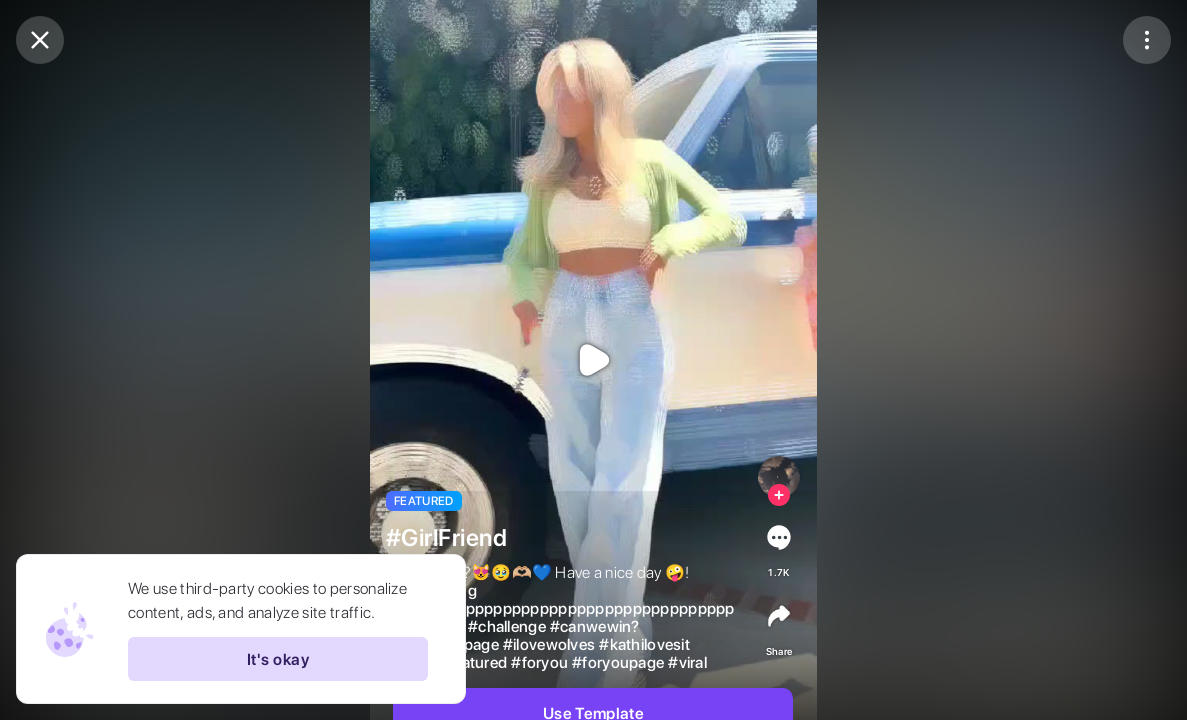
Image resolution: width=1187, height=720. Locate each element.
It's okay (278, 659)
